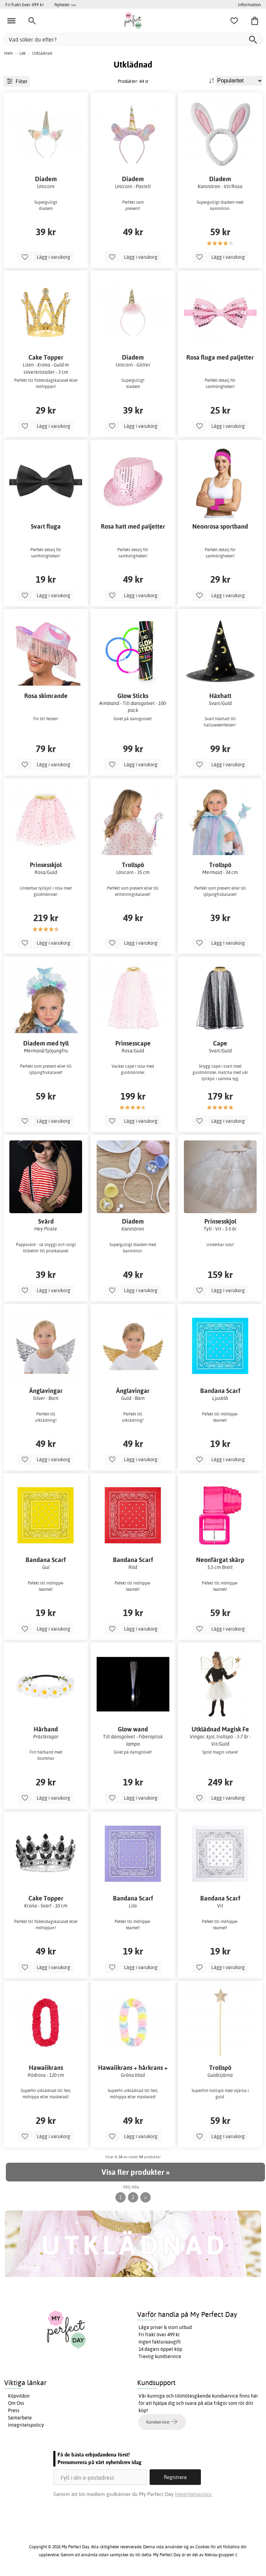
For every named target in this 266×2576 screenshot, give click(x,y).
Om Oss (16, 2403)
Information (249, 4)
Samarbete (20, 2418)
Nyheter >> (65, 4)
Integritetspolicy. (194, 2494)
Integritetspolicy (26, 2425)
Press (13, 2410)
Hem (8, 53)
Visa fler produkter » (135, 2172)
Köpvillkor (19, 2396)
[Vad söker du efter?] (133, 39)
